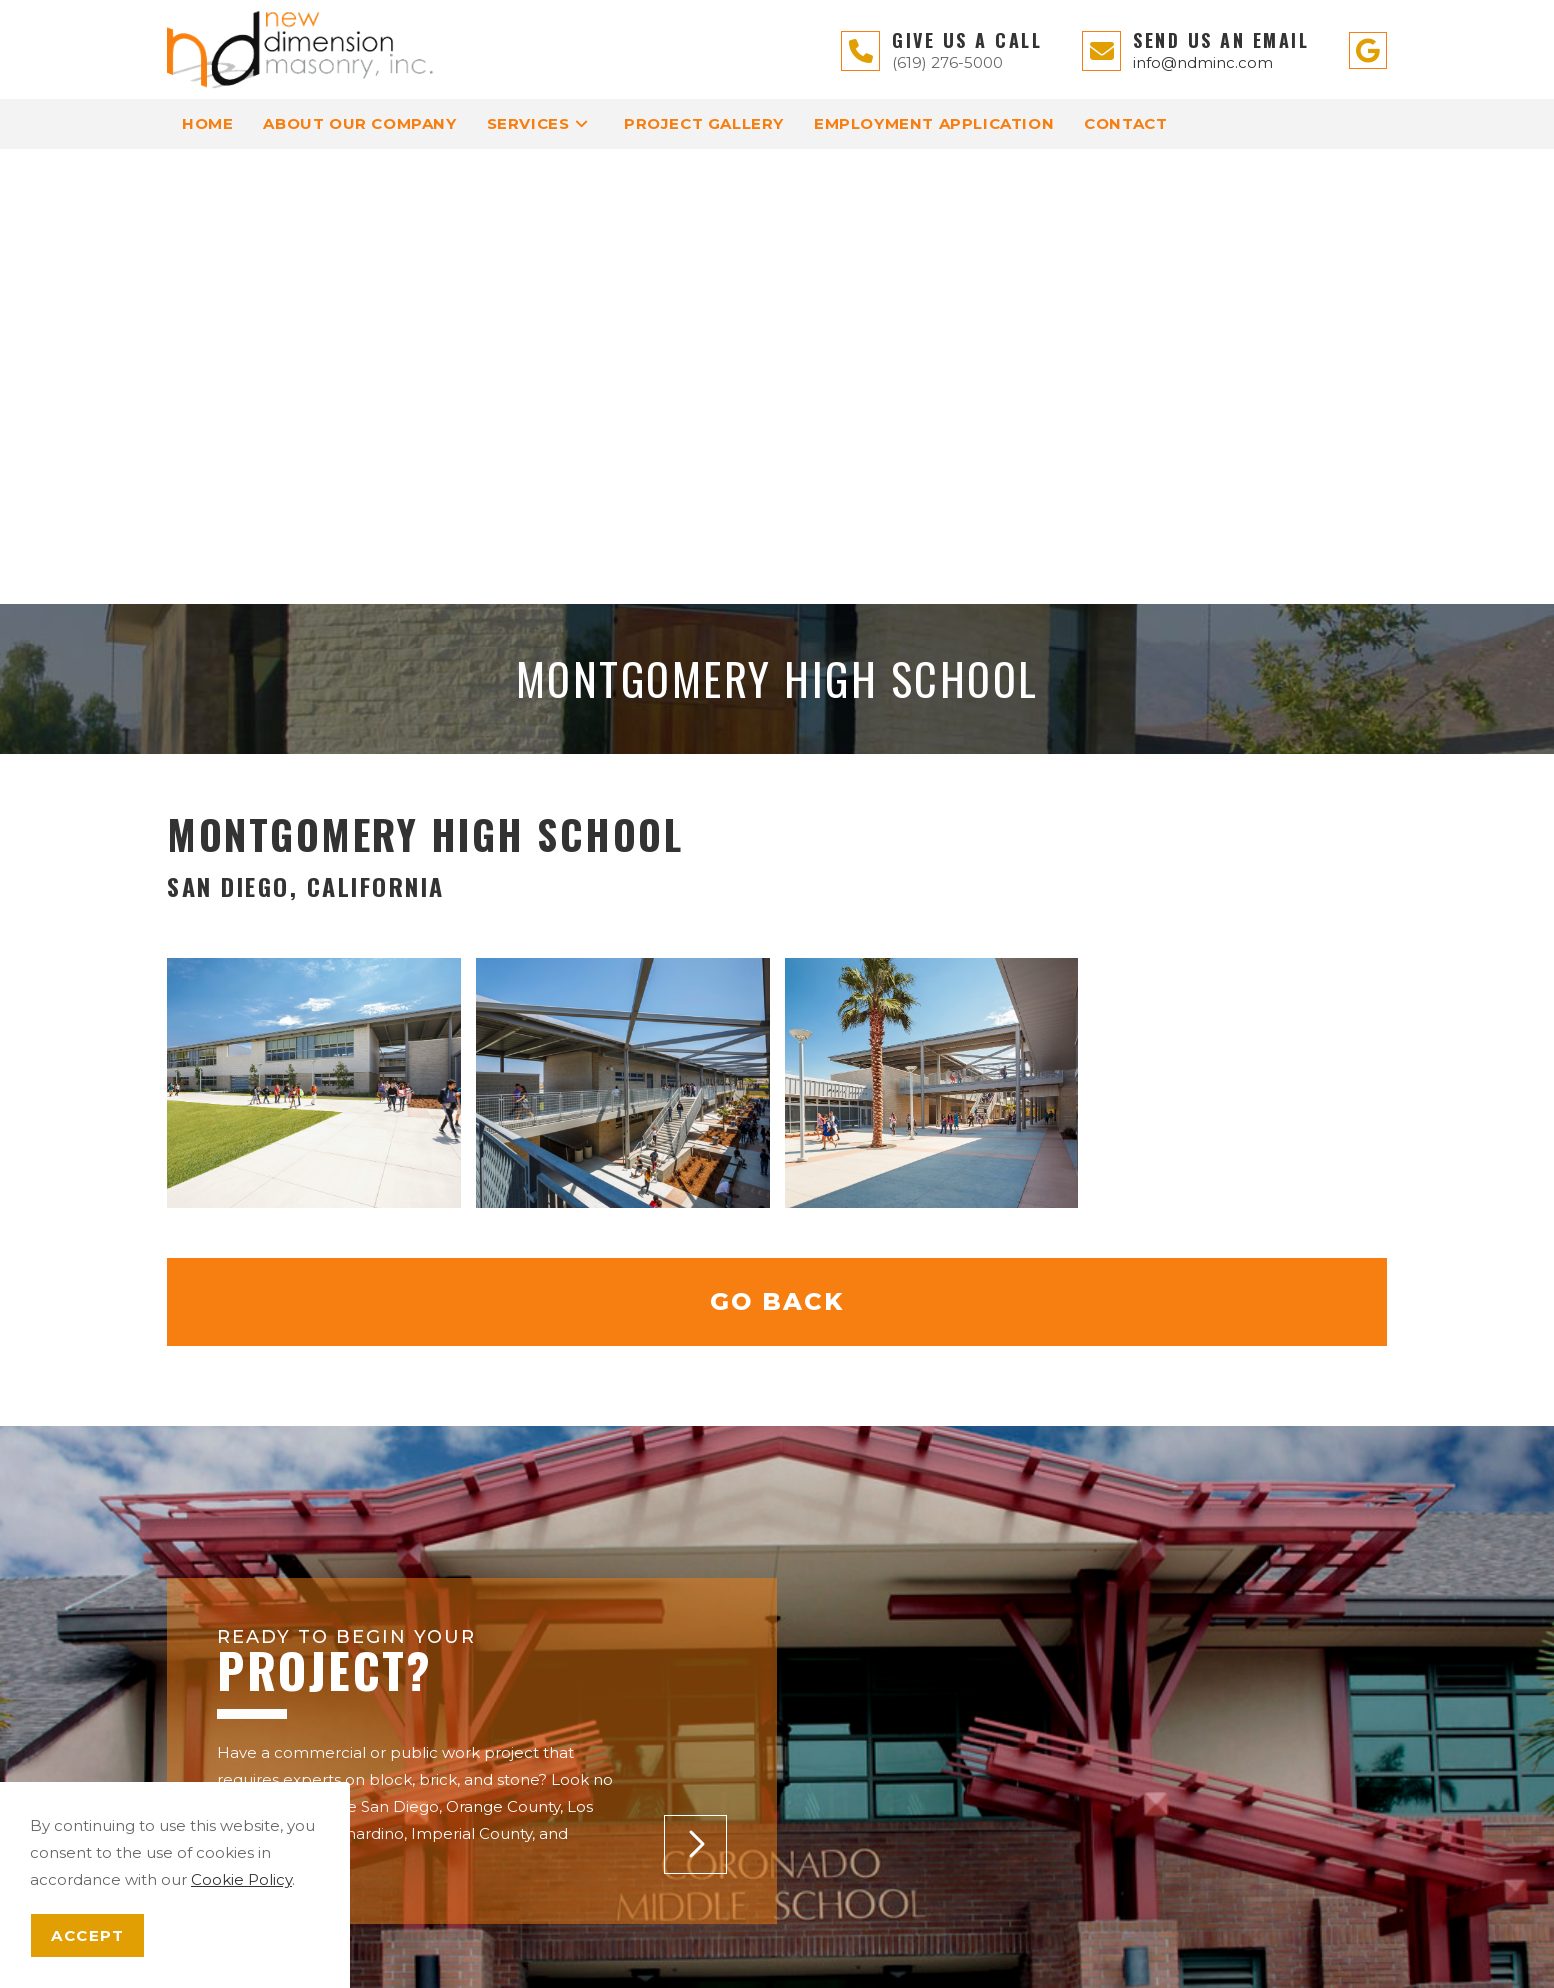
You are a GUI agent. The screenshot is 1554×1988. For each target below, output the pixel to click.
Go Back (777, 846)
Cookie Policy (241, 1879)
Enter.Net (1074, 1963)
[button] (695, 1389)
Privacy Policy (848, 1946)
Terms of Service (963, 1946)
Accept (87, 1935)
